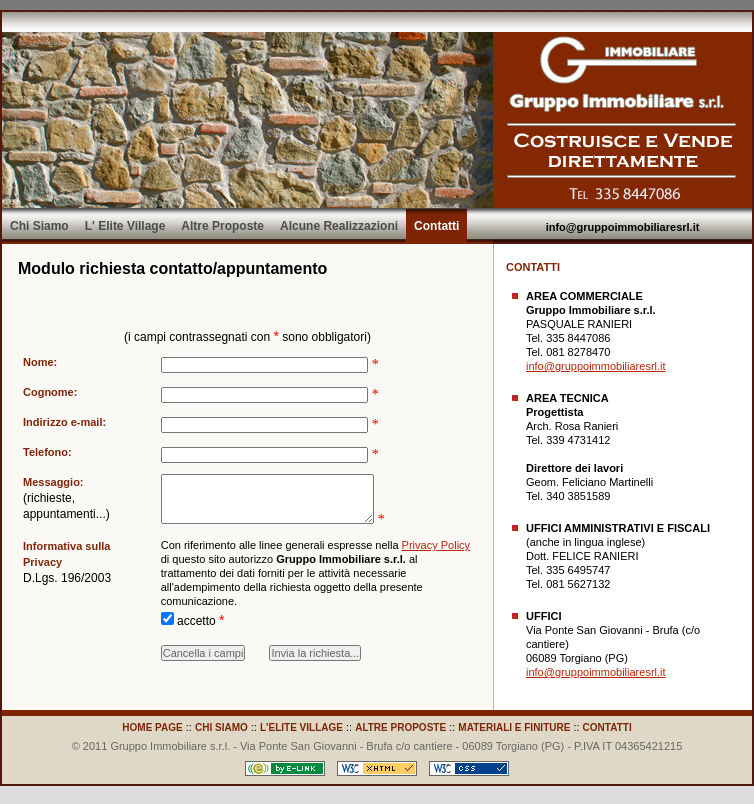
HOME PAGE (152, 727)
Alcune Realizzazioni (339, 226)
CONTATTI (607, 727)
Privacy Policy (436, 557)
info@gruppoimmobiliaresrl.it (623, 227)
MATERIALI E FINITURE (514, 727)
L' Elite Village (125, 226)
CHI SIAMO (221, 727)
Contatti (436, 226)
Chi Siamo (39, 226)
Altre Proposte (222, 226)
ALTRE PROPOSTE (400, 727)
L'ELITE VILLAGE (301, 727)
